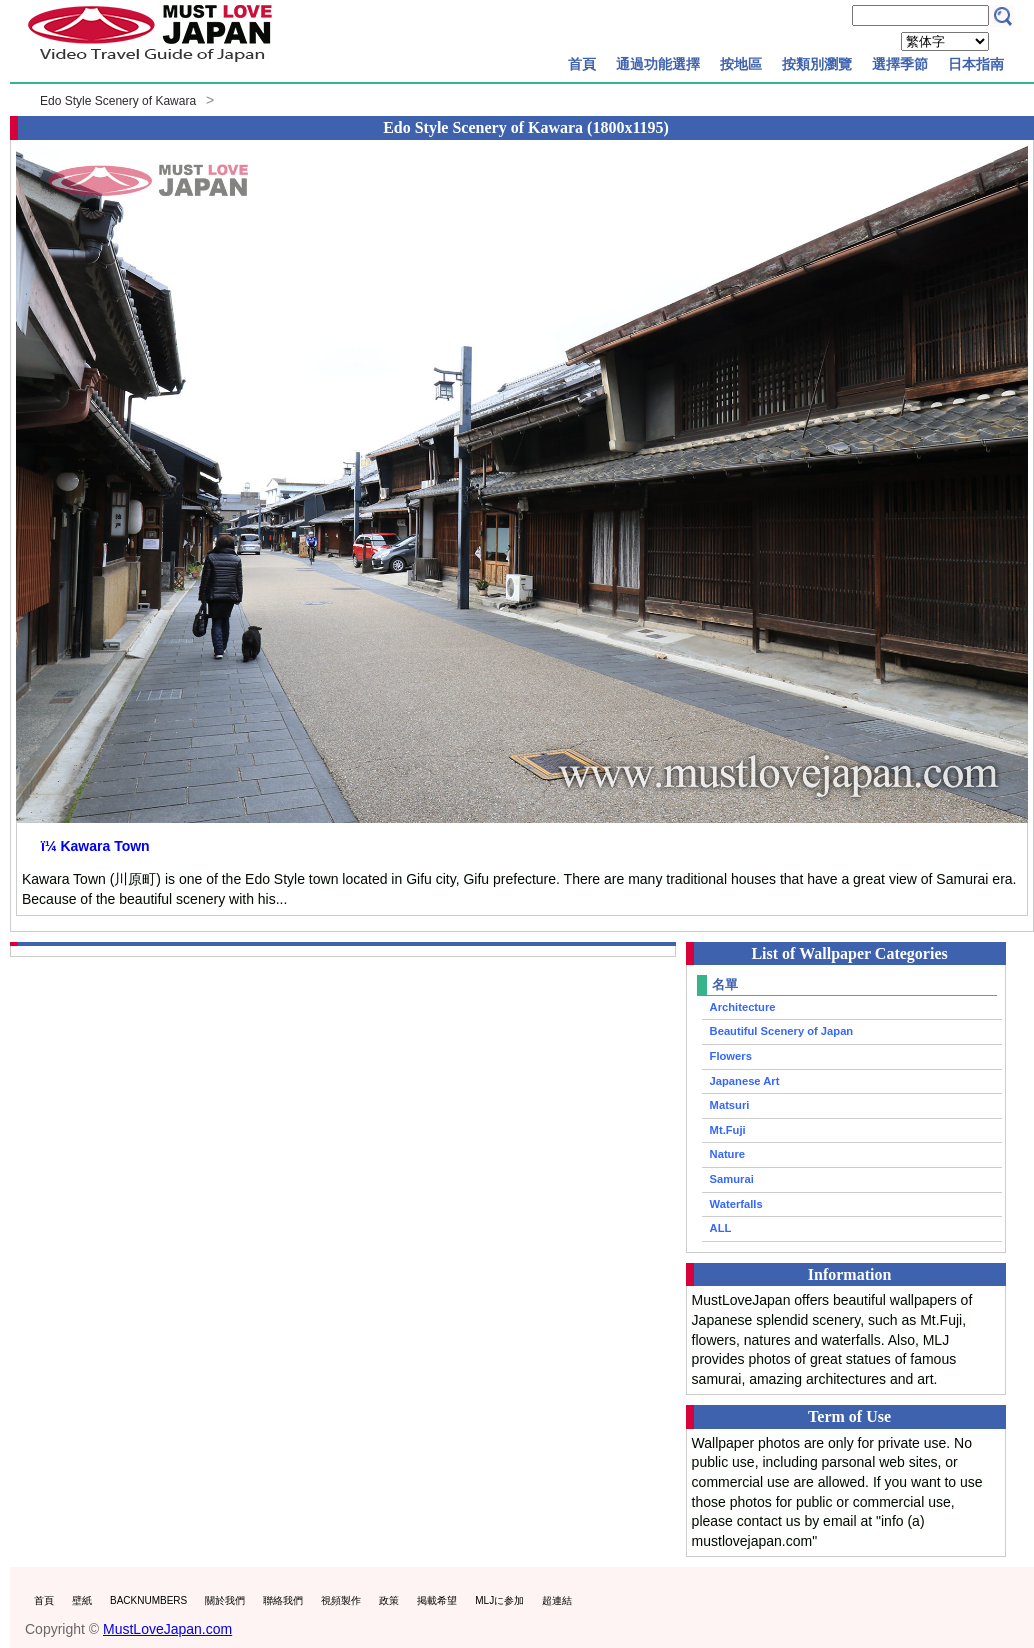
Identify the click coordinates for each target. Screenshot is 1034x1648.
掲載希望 (437, 1600)
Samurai (732, 1179)
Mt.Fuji (728, 1130)
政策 (389, 1600)
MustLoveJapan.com (167, 1629)
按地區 (741, 64)
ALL (721, 1228)
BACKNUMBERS (148, 1600)
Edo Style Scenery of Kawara (118, 101)
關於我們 (225, 1600)
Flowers (731, 1056)
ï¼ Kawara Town (95, 846)
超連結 (557, 1600)
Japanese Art (745, 1081)
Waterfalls (736, 1204)
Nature (727, 1154)
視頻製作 (341, 1600)
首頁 (582, 64)
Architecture (743, 1007)
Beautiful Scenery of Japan (782, 1031)
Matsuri (730, 1105)
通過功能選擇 (658, 64)
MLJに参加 (499, 1600)
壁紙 (82, 1600)
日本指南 (976, 64)
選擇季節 (900, 64)
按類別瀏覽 (817, 64)
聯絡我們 (283, 1600)
